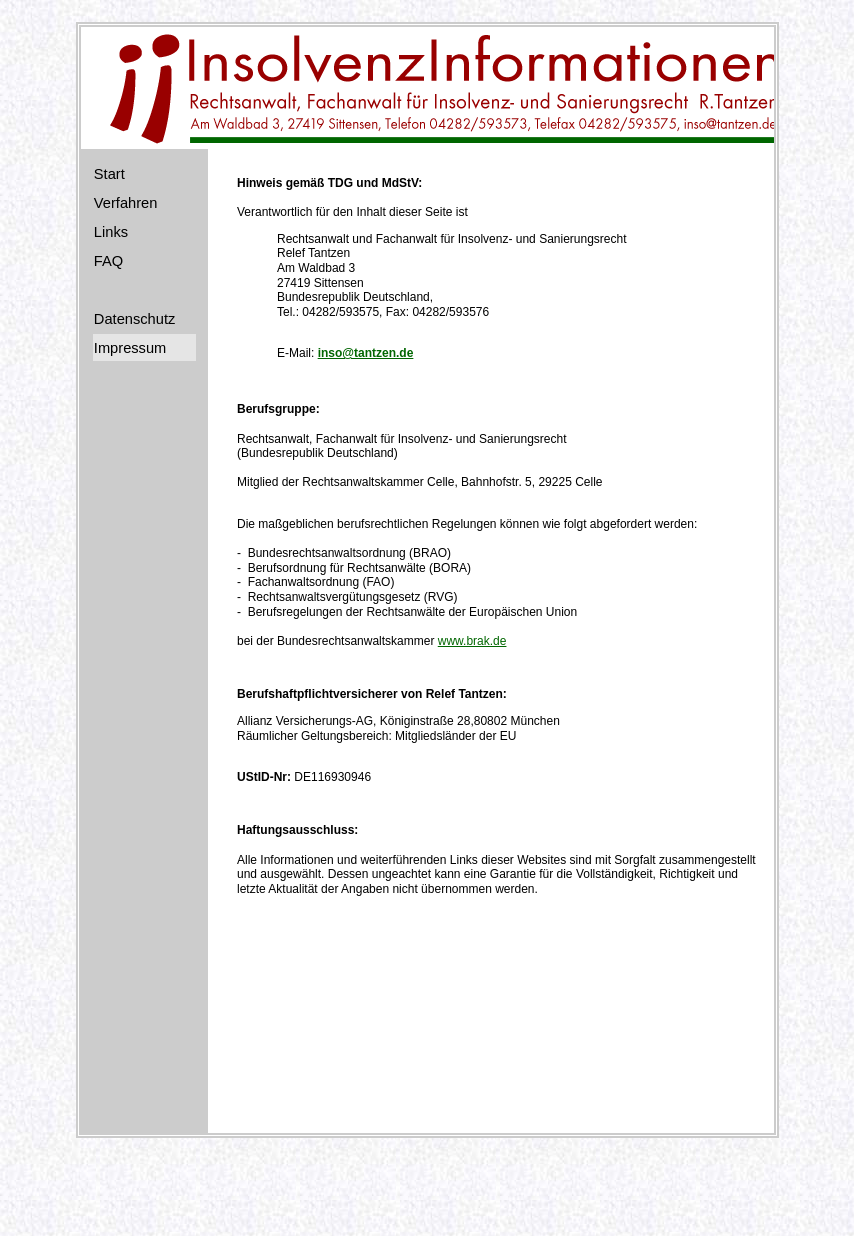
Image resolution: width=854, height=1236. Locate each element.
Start (109, 174)
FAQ (108, 261)
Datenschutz (134, 319)
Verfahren (126, 203)
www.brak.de (472, 641)
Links (111, 232)
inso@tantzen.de (366, 353)
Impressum (130, 348)
